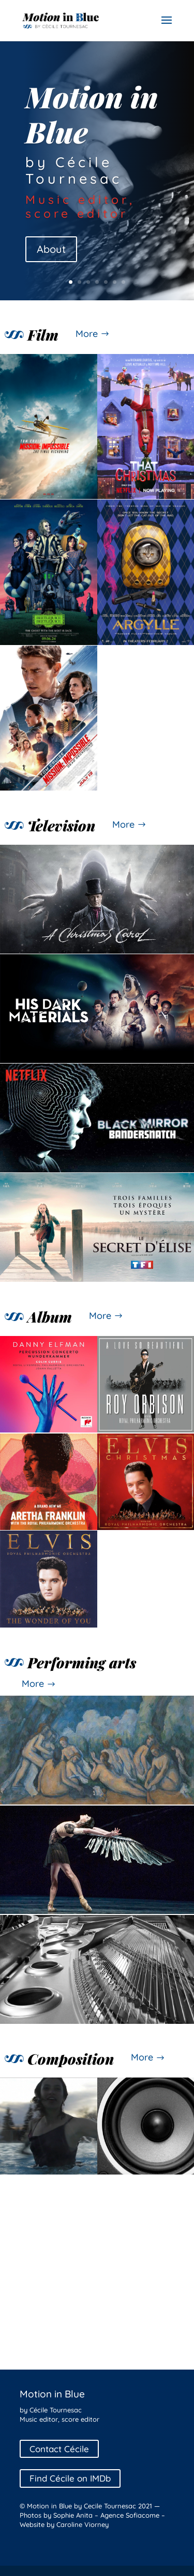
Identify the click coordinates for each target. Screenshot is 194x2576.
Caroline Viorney (82, 2524)
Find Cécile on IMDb (70, 2478)
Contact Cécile (59, 2448)
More (87, 334)
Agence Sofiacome (129, 2515)
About (51, 249)
